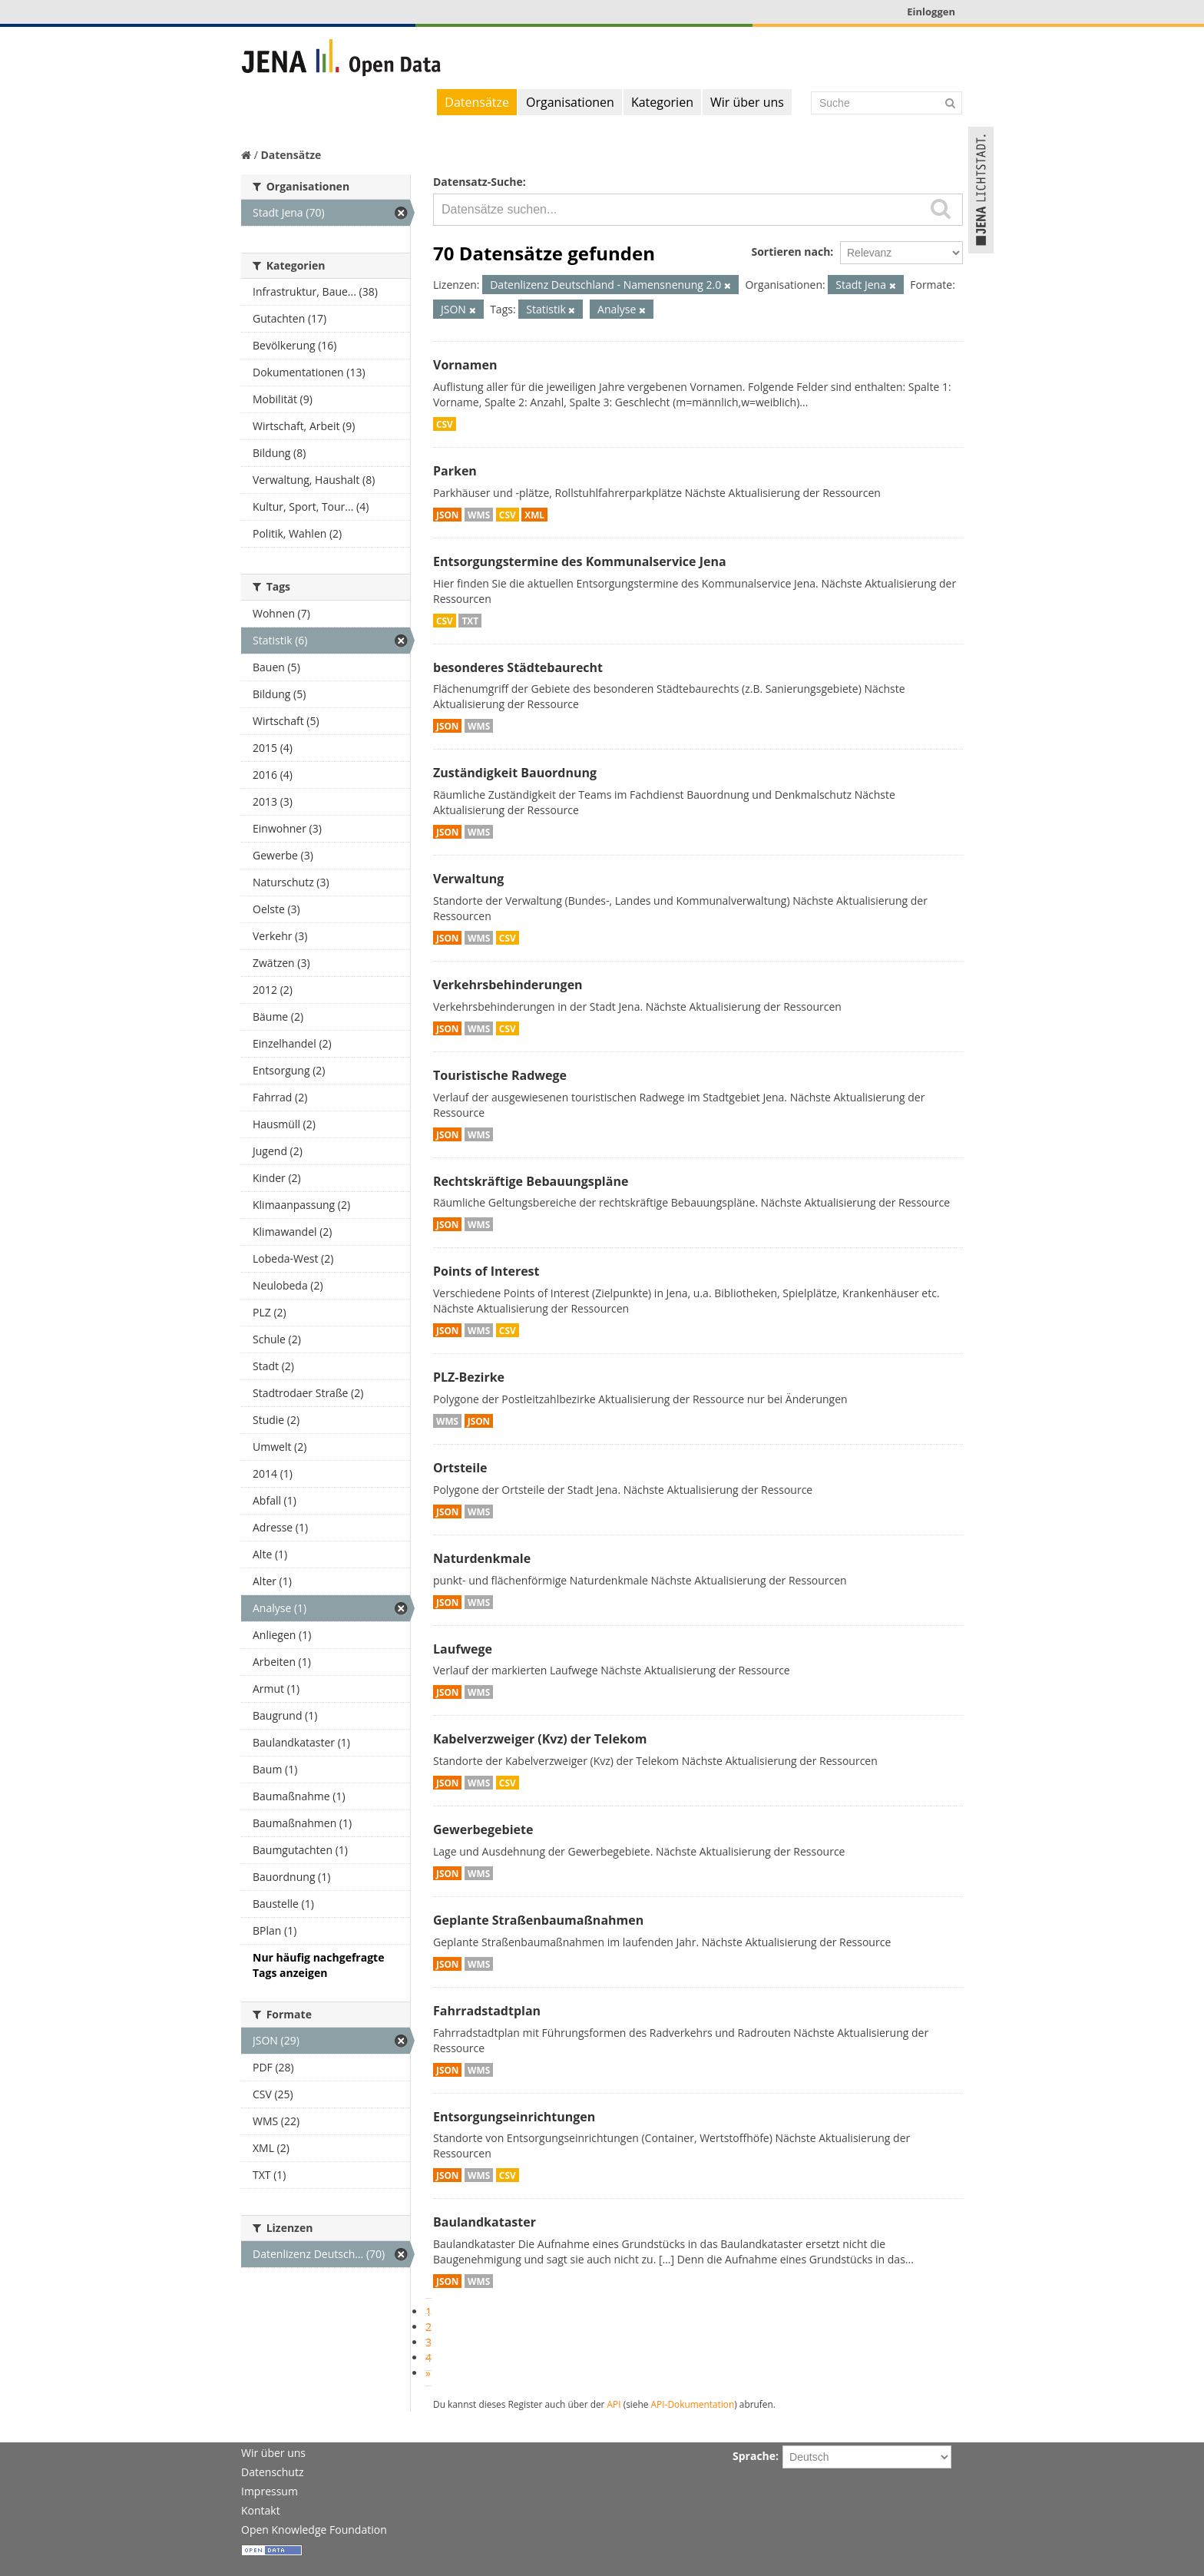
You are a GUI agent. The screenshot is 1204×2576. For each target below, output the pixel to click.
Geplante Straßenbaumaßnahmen (538, 1920)
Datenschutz (272, 2472)
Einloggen (931, 11)
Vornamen (465, 364)
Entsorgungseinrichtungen (514, 2116)
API (614, 2404)
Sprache (754, 2456)
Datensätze (477, 102)
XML (534, 514)
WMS (479, 514)
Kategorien (662, 102)
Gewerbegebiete (483, 1829)
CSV (444, 424)
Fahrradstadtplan (487, 2010)
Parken (455, 470)
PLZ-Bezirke (468, 1377)
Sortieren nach (790, 251)
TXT (469, 620)
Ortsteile (460, 1467)
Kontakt (260, 2510)
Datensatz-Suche (478, 181)
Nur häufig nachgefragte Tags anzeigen (318, 1965)
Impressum (269, 2491)
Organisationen (570, 102)
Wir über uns (747, 102)
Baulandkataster (484, 2221)
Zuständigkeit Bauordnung (515, 772)
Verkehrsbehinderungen (508, 984)
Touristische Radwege (500, 1075)
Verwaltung (468, 878)
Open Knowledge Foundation (314, 2529)
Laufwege (462, 1649)
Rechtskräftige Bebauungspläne (530, 1181)
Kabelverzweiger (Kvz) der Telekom (540, 1738)
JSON (447, 514)
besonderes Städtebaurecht (518, 667)
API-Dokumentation (693, 2404)
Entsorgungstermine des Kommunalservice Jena (579, 561)
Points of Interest (486, 1271)
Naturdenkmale (482, 1558)
